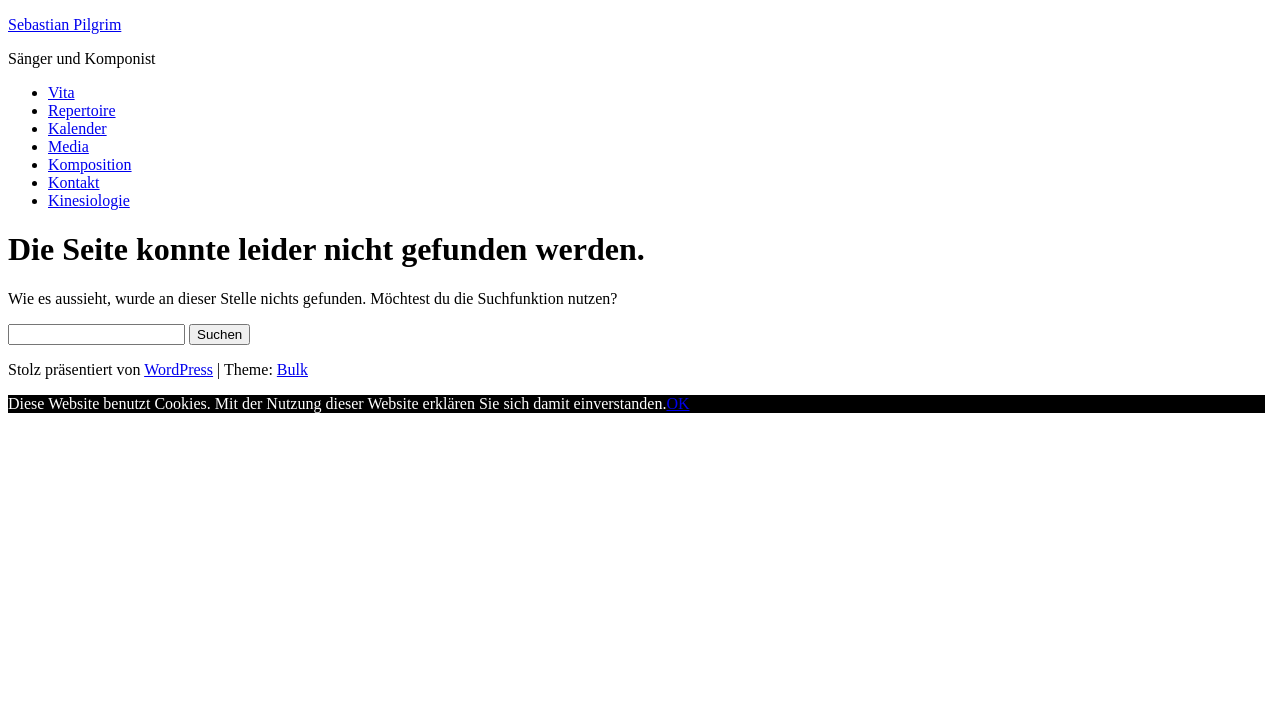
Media (68, 146)
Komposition (90, 164)
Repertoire (82, 110)
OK (677, 403)
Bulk (292, 369)
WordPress (178, 369)
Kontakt (74, 182)
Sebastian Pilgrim (64, 24)
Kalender (77, 128)
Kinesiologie (89, 200)
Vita (61, 92)
